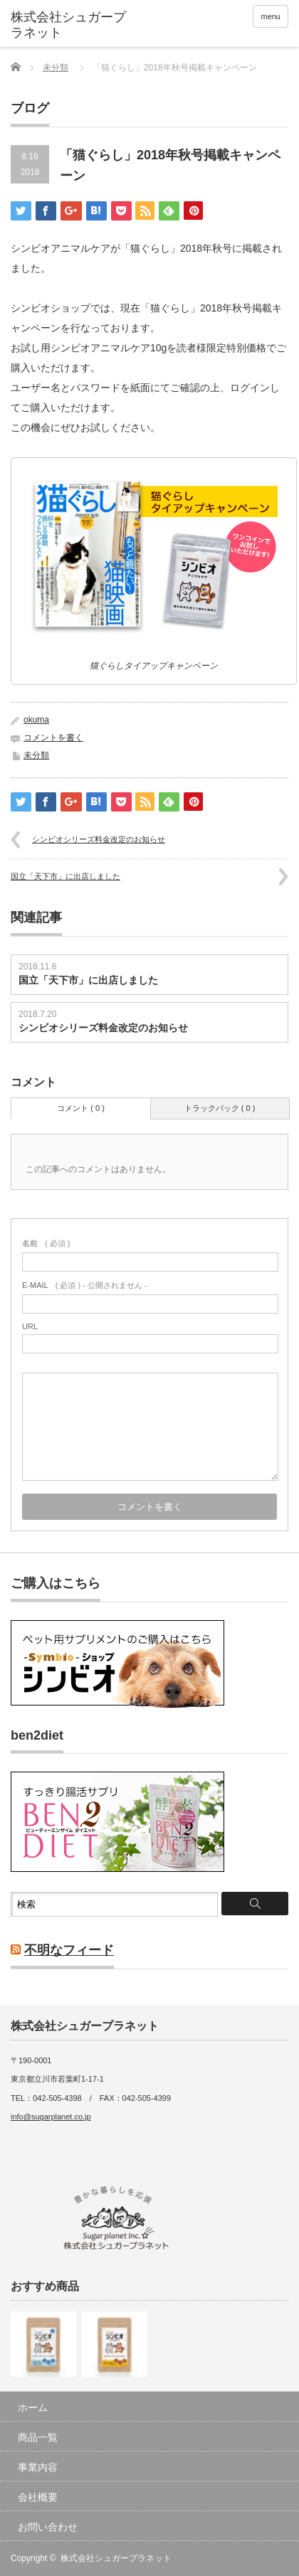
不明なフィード (69, 1950)
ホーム (33, 2407)
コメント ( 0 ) (81, 1108)
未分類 (55, 68)
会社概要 (38, 2497)
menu (270, 16)
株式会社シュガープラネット (116, 2558)
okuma (36, 720)
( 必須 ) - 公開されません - (84, 1285)
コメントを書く (53, 738)
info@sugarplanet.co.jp (51, 2116)
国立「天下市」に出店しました (65, 876)
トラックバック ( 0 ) (220, 1108)
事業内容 (38, 2467)
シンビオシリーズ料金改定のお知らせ (98, 839)
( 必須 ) (46, 1243)
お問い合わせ (48, 2527)
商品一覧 (38, 2437)
